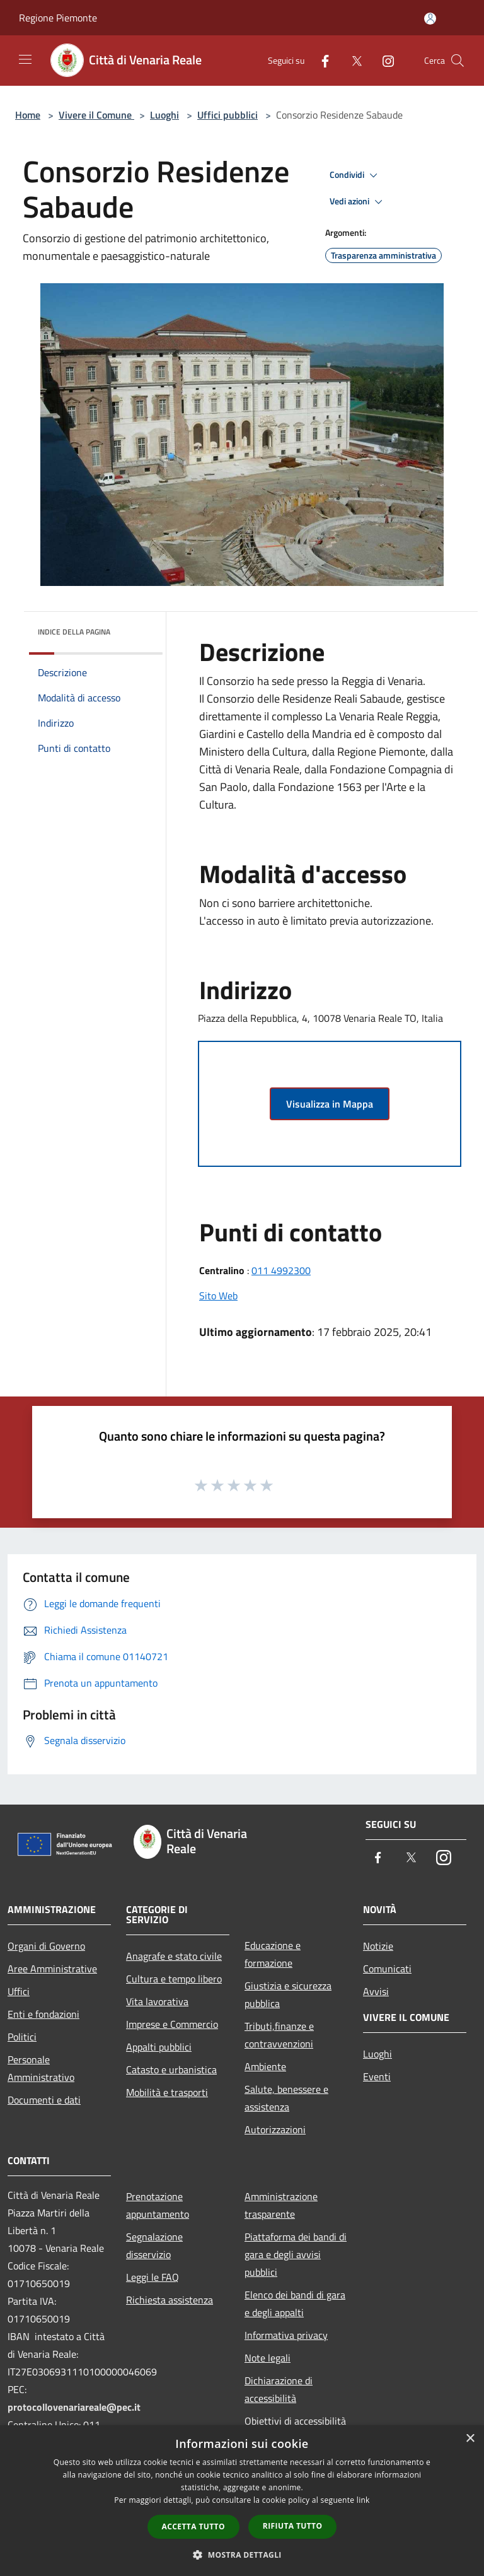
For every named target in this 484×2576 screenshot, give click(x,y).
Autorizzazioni (275, 2129)
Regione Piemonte (58, 17)
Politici (22, 2036)
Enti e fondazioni (43, 2014)
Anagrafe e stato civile (174, 1956)
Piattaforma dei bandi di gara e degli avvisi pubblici (296, 2254)
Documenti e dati (44, 2099)
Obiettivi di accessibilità (295, 2420)
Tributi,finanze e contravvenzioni (279, 2034)
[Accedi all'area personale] (430, 18)
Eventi (377, 2076)
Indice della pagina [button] (74, 632)
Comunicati (387, 1968)
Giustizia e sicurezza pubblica (288, 1994)
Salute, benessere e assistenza (286, 2097)
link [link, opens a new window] (363, 2500)
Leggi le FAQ (152, 2277)
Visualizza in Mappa (329, 1103)
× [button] (470, 2439)
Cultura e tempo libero (174, 1978)
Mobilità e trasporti (167, 2092)
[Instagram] (383, 60)
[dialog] (242, 2500)
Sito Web (218, 1295)
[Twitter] (351, 60)
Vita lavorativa (157, 2001)
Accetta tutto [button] (193, 2526)
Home (27, 114)
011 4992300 (281, 1270)
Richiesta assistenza (169, 2299)
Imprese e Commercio (172, 2024)
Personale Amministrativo (41, 2068)
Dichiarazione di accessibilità (279, 2389)
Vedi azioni (358, 201)
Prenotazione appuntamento (157, 2205)
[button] (242, 2554)
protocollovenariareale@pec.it (74, 2407)
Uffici (19, 1991)
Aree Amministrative (52, 1968)
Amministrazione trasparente (281, 2205)
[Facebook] (320, 60)
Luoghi (164, 114)
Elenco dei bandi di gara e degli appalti (295, 2303)
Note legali (268, 2357)
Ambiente (265, 2066)
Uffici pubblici (227, 114)
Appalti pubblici (159, 2046)
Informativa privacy (286, 2335)
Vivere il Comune (96, 114)
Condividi (355, 175)
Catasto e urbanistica (171, 2069)
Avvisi (376, 1991)
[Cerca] (457, 60)
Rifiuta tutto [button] (293, 2525)
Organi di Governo (46, 1945)
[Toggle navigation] (25, 59)
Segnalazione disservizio (154, 2245)
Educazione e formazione (273, 1954)
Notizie (378, 1945)
